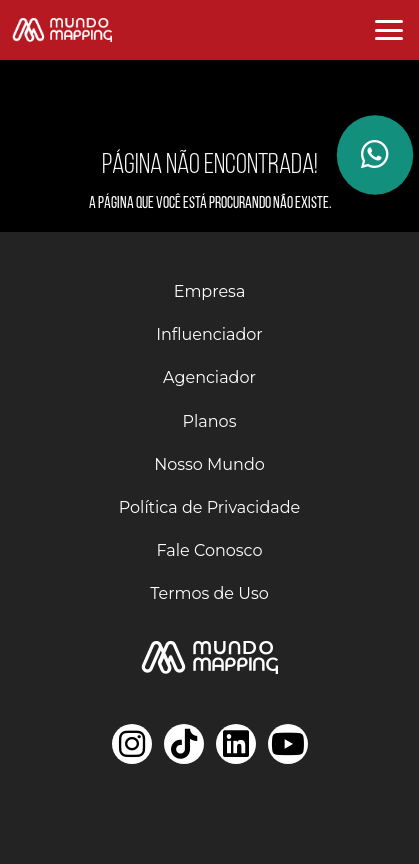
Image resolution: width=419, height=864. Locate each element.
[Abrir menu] (389, 30)
